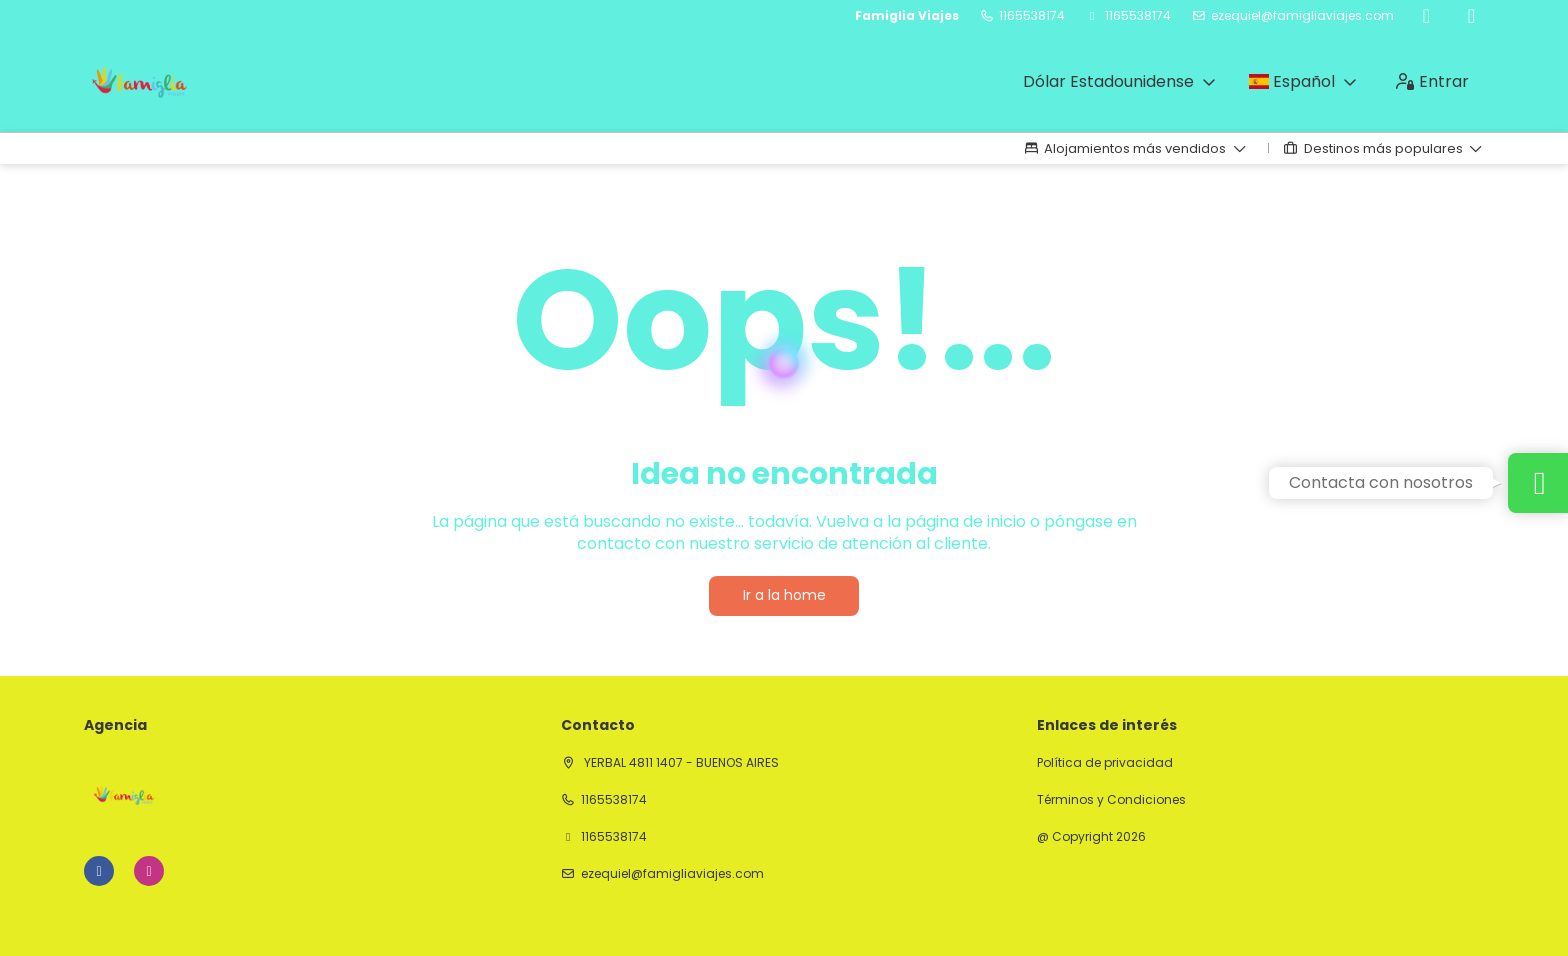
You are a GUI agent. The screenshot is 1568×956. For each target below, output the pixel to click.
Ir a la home (784, 595)
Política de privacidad (1105, 763)
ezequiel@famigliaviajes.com (1302, 16)
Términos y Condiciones (1111, 800)
